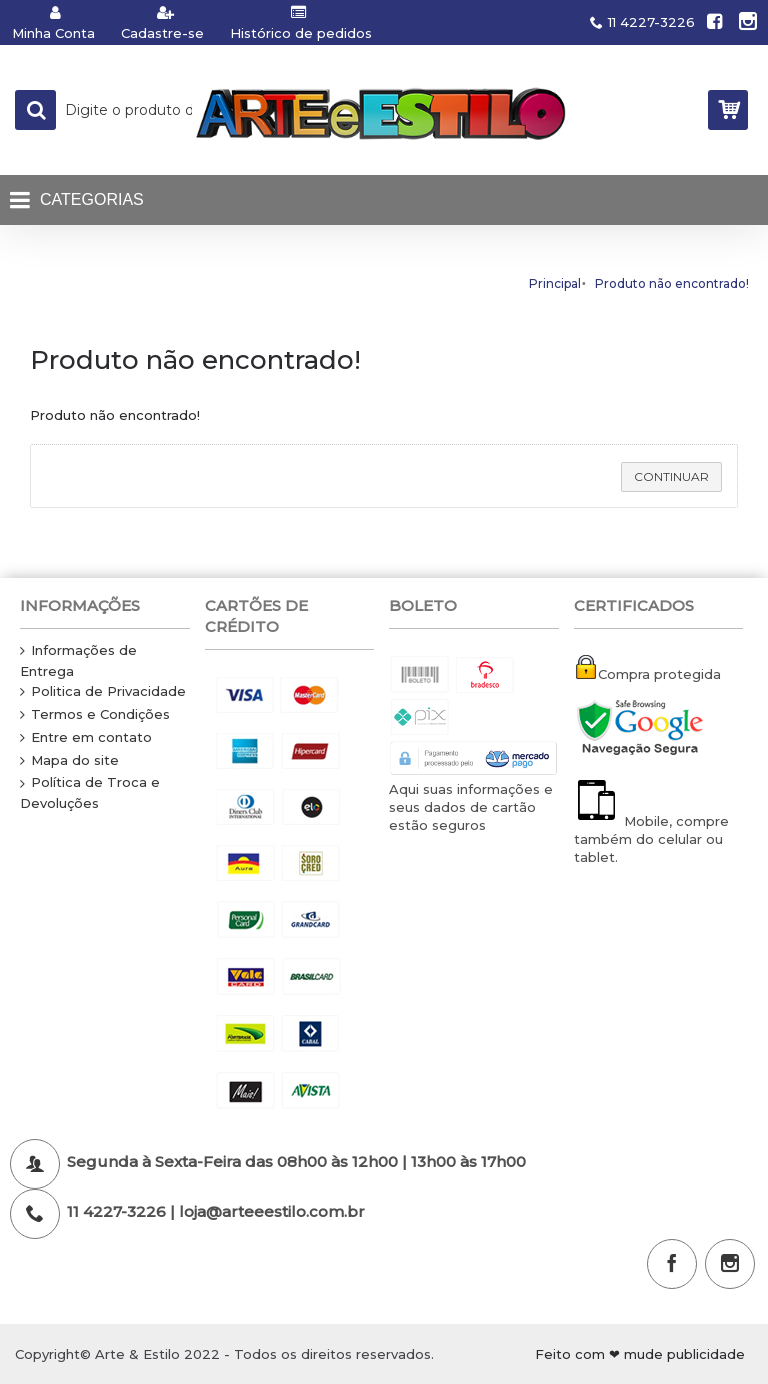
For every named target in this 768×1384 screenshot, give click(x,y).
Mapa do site (69, 761)
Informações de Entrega (78, 660)
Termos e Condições (95, 715)
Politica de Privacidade (103, 692)
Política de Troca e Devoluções (90, 792)
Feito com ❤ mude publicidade (640, 1354)
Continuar (671, 476)
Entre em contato (86, 738)
